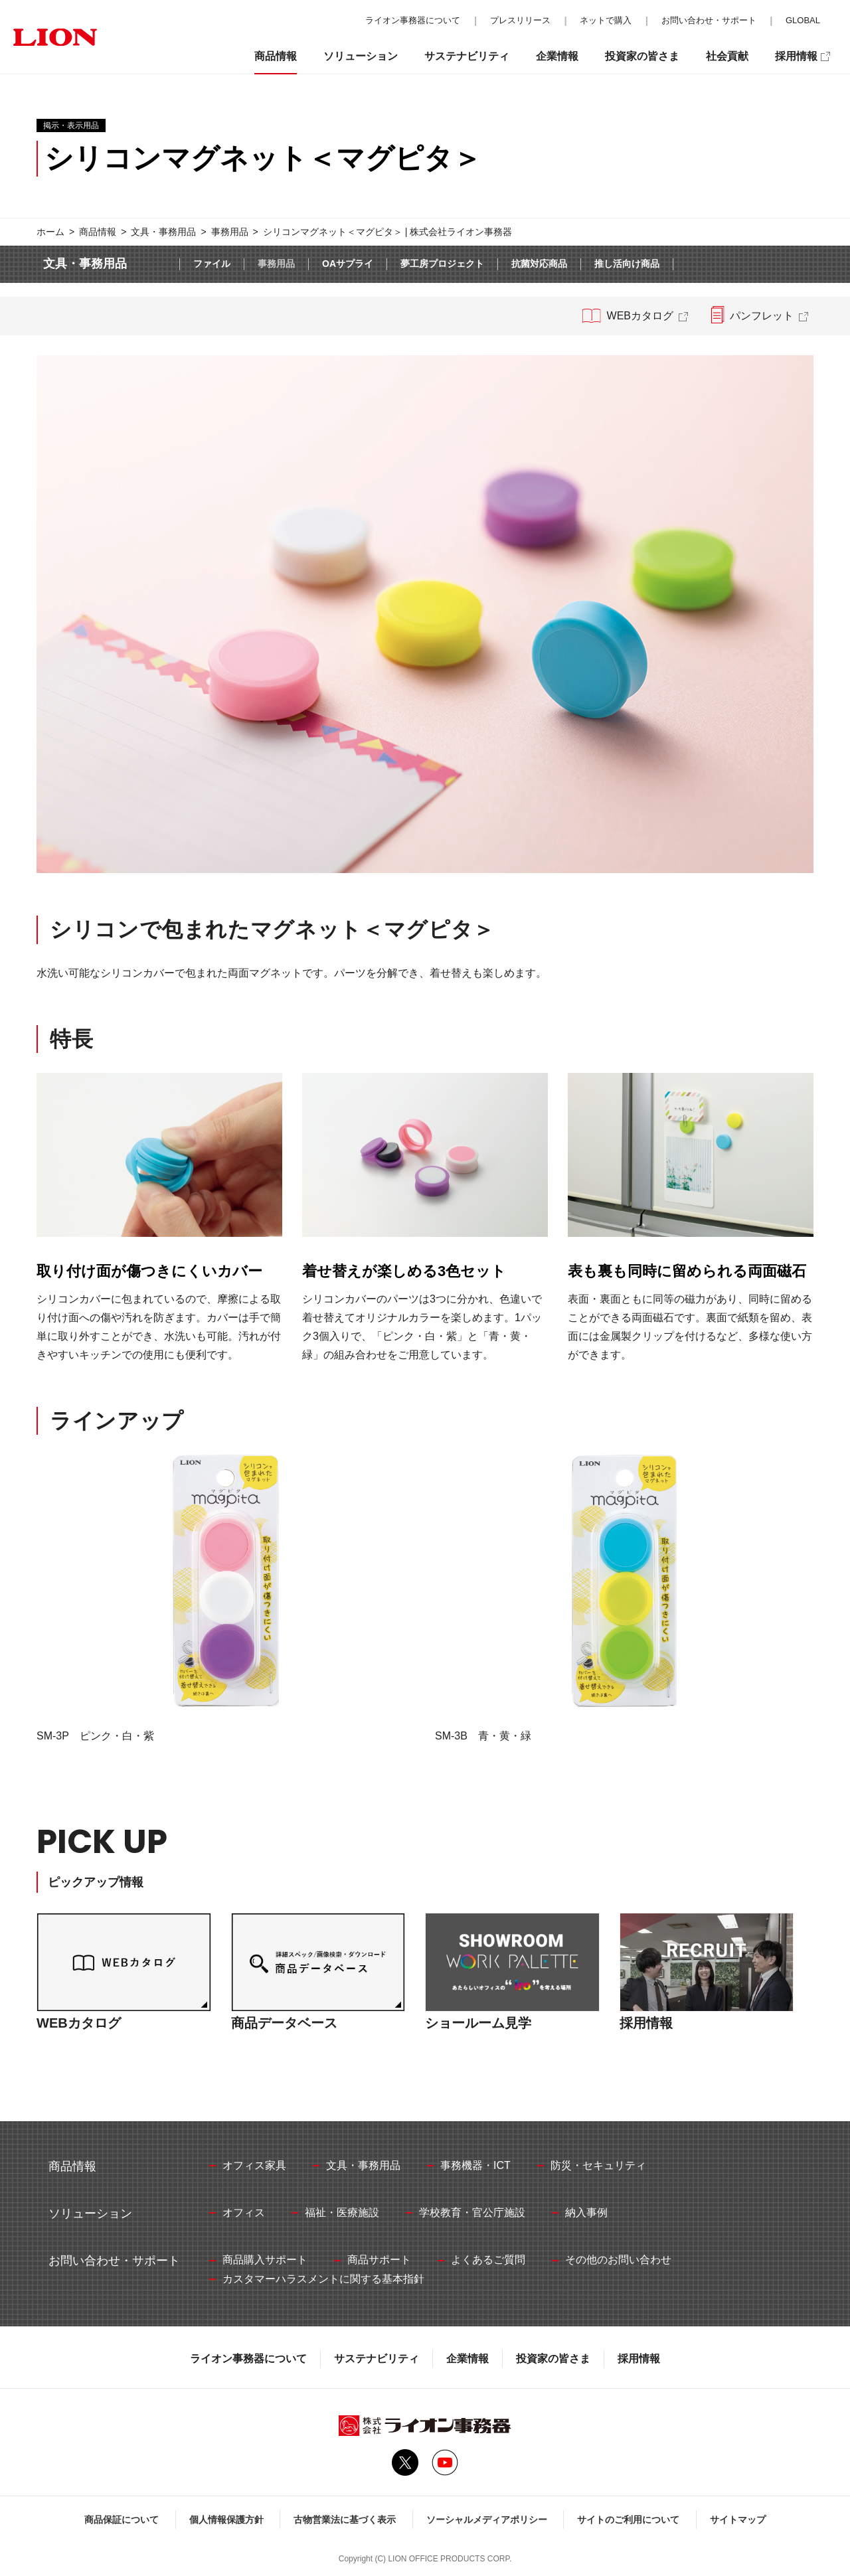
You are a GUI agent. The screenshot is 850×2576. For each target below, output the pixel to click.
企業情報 (467, 2358)
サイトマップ (738, 2519)
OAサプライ (347, 263)
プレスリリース (520, 20)
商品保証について (121, 2519)
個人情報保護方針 (226, 2519)
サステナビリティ (376, 2358)
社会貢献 (727, 56)
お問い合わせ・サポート (708, 20)
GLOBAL (803, 20)
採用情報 (639, 2358)
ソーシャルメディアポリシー (486, 2519)
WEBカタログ (640, 315)
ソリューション (360, 56)
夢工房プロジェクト (442, 263)
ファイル (211, 263)
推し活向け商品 (626, 263)
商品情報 (97, 231)
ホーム (50, 231)
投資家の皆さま (553, 2358)
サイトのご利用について (628, 2519)
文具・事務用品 (163, 231)
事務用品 (229, 231)
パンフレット (762, 315)
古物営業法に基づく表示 (345, 2519)
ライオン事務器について (248, 2358)
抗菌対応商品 (539, 263)
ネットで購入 (606, 20)
